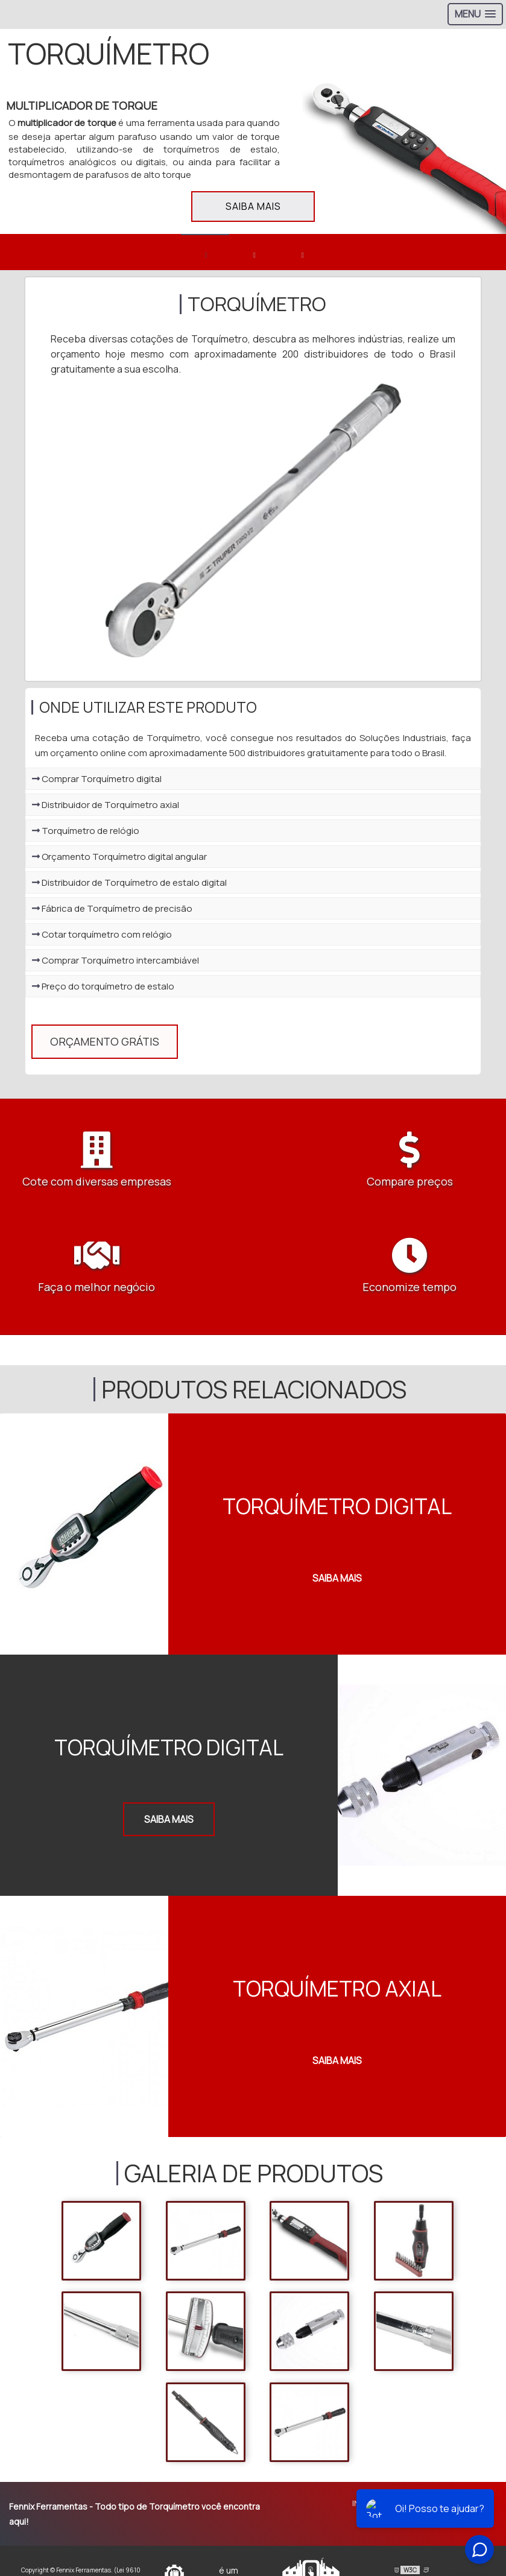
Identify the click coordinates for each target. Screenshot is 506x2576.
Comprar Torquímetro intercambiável (115, 965)
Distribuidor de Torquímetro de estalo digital (129, 887)
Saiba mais (253, 206)
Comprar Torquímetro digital (97, 783)
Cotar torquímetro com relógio (102, 939)
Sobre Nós (410, 2469)
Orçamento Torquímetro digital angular (119, 861)
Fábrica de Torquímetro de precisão (112, 913)
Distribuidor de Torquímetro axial (105, 809)
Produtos (467, 2469)
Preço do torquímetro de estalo (103, 991)
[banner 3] (301, 252)
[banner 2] (253, 252)
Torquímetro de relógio (85, 835)
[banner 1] (205, 252)
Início (363, 2469)
